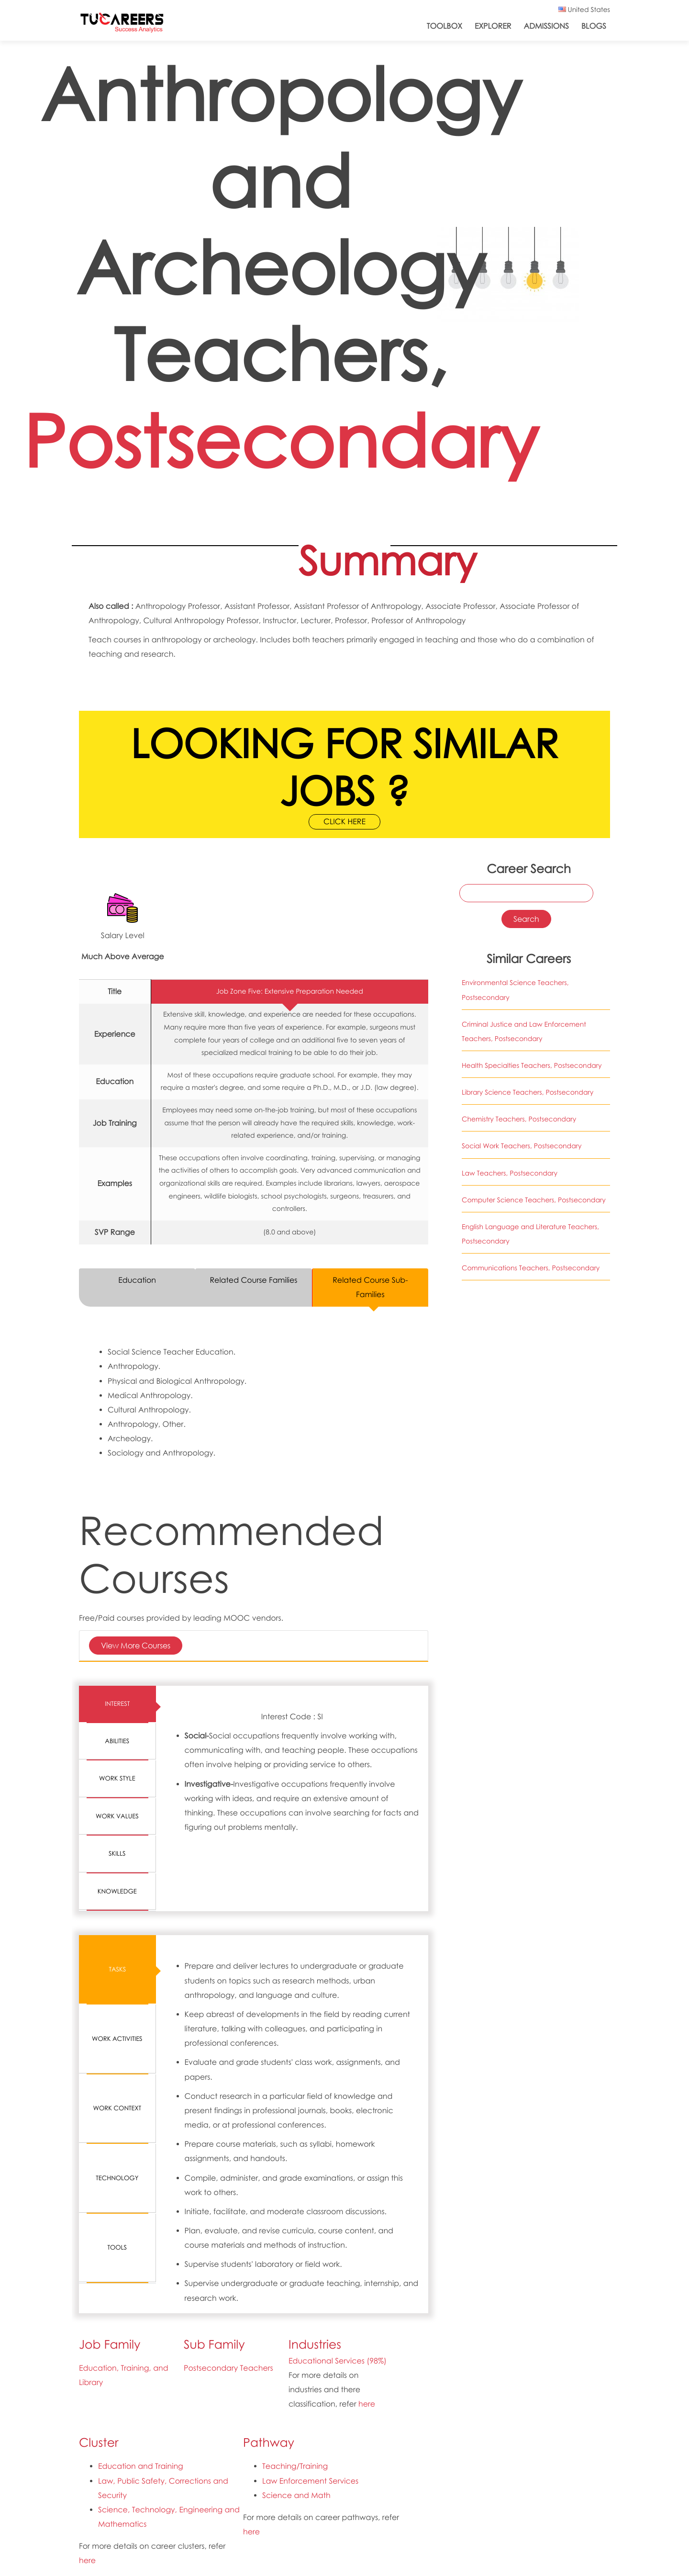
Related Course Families (253, 1280)
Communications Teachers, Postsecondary (531, 1268)
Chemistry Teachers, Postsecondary (519, 1119)
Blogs (593, 26)
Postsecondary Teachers (228, 2368)
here (366, 2403)
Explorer (493, 26)
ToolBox (444, 26)
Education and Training (140, 2466)
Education (137, 1280)
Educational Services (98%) (338, 2360)
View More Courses (135, 1645)
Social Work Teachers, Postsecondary (521, 1146)
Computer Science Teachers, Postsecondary (534, 1200)
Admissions (546, 26)
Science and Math (296, 2495)
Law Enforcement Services (310, 2481)
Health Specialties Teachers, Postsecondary (532, 1066)
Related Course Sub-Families (370, 1287)
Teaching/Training (295, 2466)
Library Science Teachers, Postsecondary (527, 1092)
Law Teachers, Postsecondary (509, 1173)
